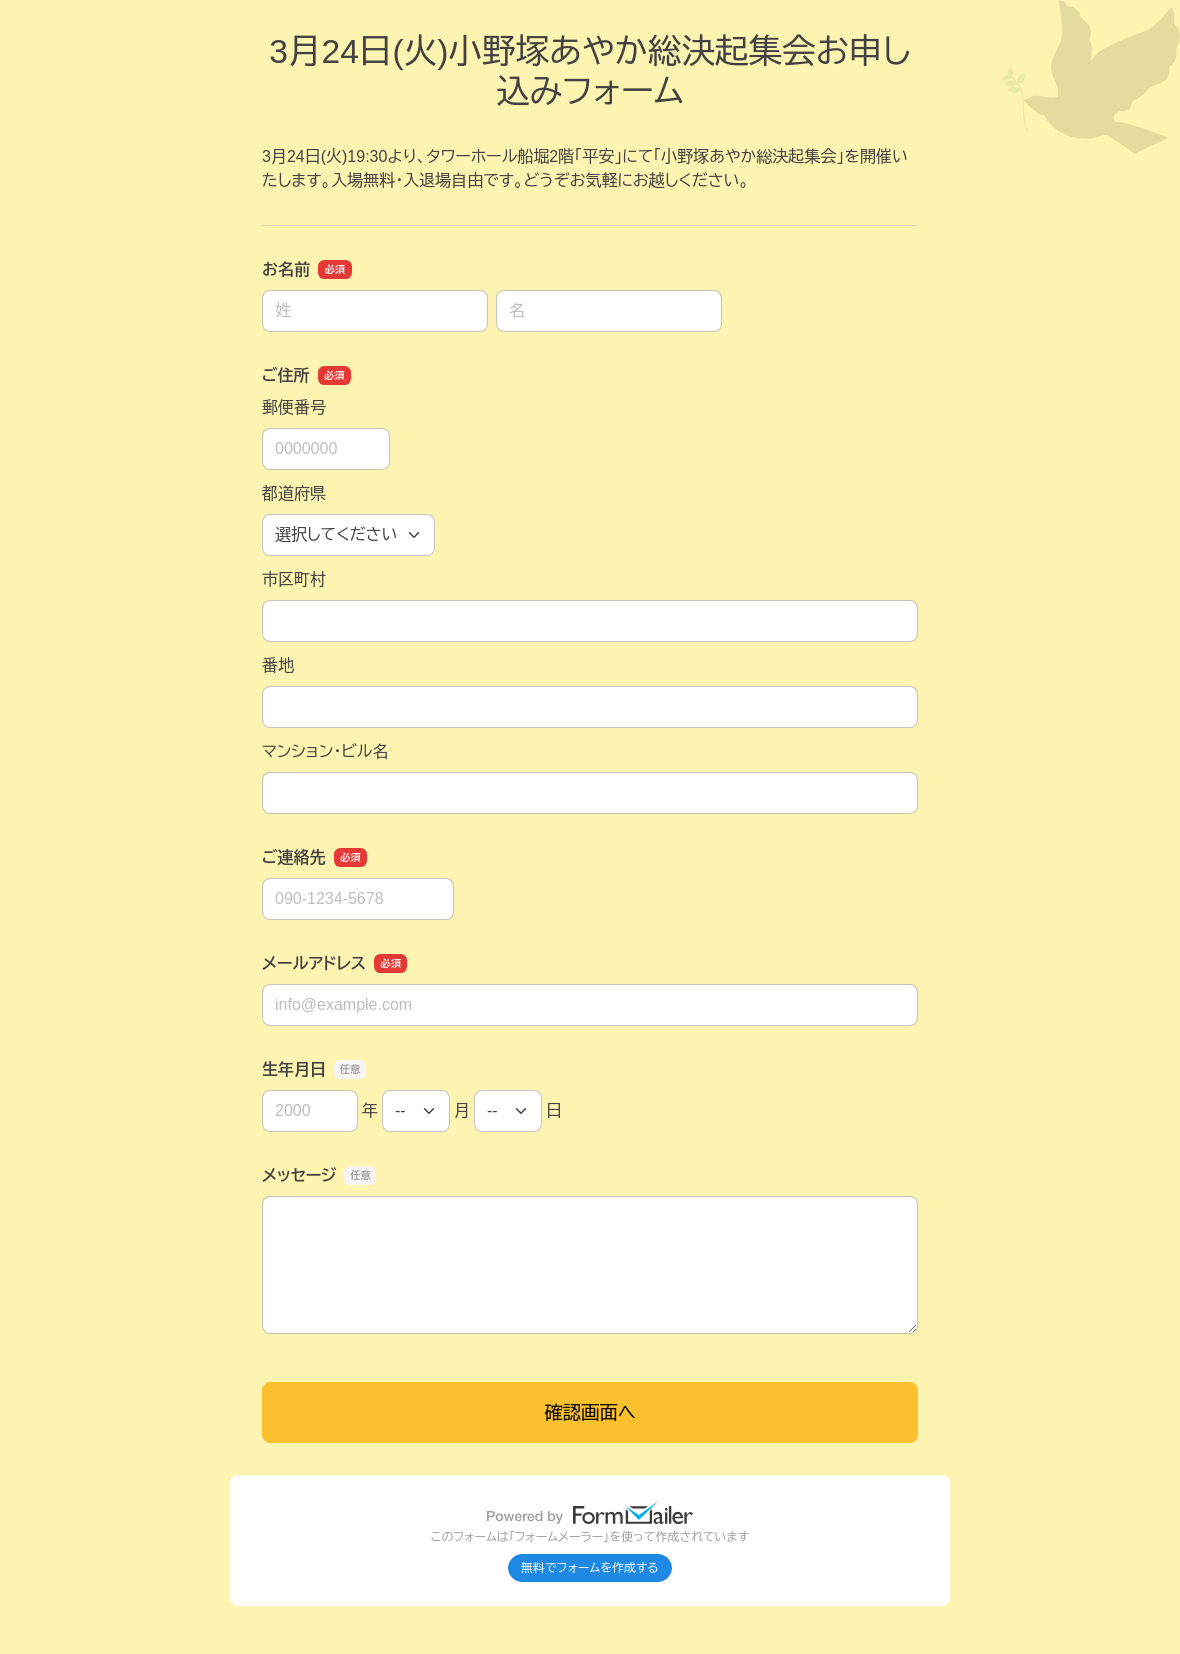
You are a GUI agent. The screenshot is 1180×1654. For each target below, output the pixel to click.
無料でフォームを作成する (590, 1568)
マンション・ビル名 (325, 751)
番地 (278, 665)
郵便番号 (294, 407)
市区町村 (294, 579)
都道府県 (294, 493)
